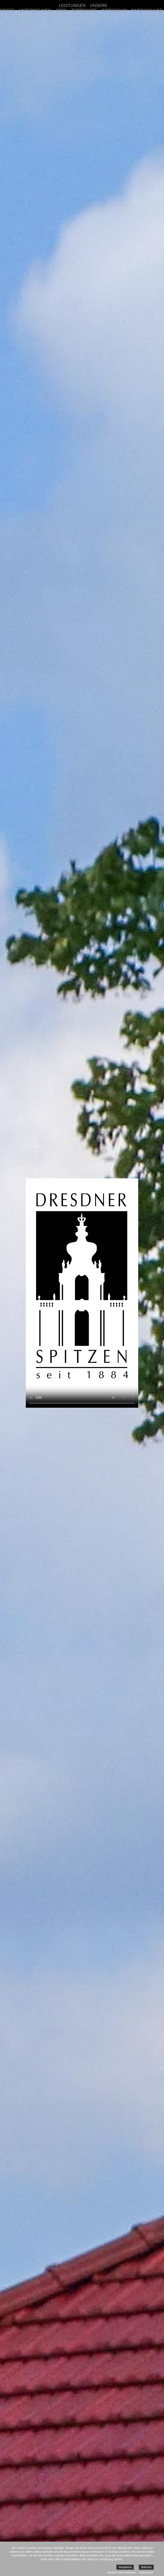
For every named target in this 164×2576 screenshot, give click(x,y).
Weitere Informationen (121, 2572)
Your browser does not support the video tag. (82, 1293)
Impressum (114, 10)
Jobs (61, 10)
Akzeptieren (125, 2567)
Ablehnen (146, 2567)
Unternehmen (35, 10)
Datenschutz (146, 10)
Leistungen (72, 5)
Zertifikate (84, 10)
